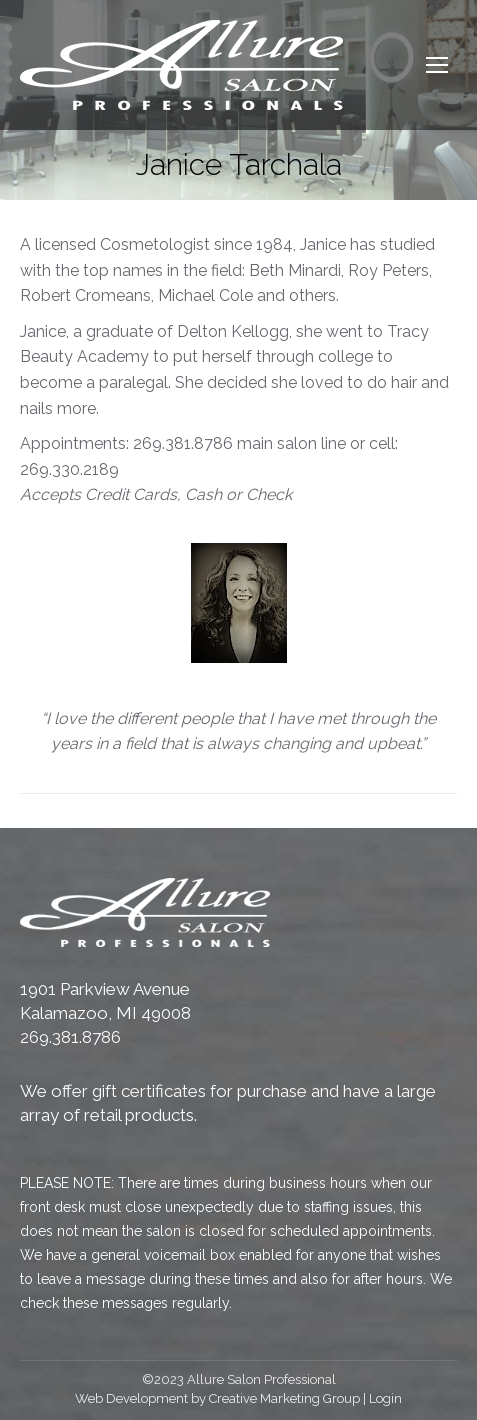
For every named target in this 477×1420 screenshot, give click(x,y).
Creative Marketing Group (284, 1398)
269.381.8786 (70, 1037)
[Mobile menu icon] (437, 65)
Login (385, 1398)
